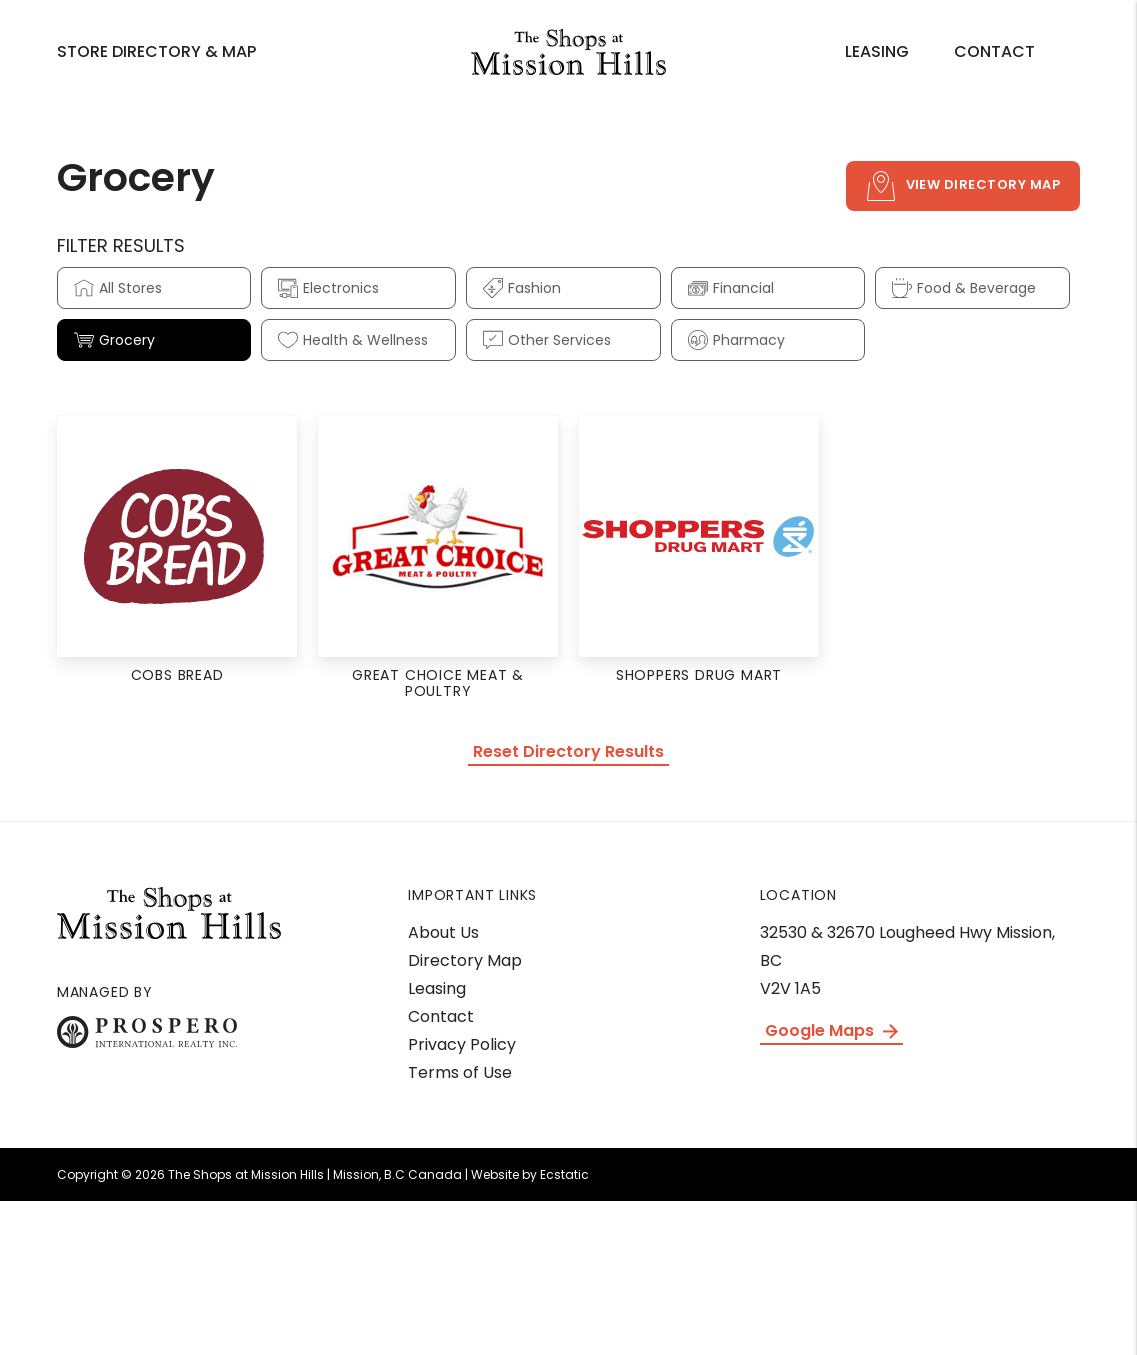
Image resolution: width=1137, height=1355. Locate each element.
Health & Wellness (353, 340)
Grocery (114, 340)
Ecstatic (564, 1174)
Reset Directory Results (568, 751)
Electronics (328, 288)
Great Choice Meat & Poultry (438, 683)
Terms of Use (460, 1072)
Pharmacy (736, 340)
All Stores (118, 288)
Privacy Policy (462, 1044)
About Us (443, 932)
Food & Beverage (964, 288)
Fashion (522, 288)
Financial (731, 288)
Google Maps (831, 1030)
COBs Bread (177, 675)
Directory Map (465, 960)
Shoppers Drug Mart (699, 675)
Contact (994, 51)
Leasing (877, 51)
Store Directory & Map (156, 51)
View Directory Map (963, 186)
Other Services (547, 340)
